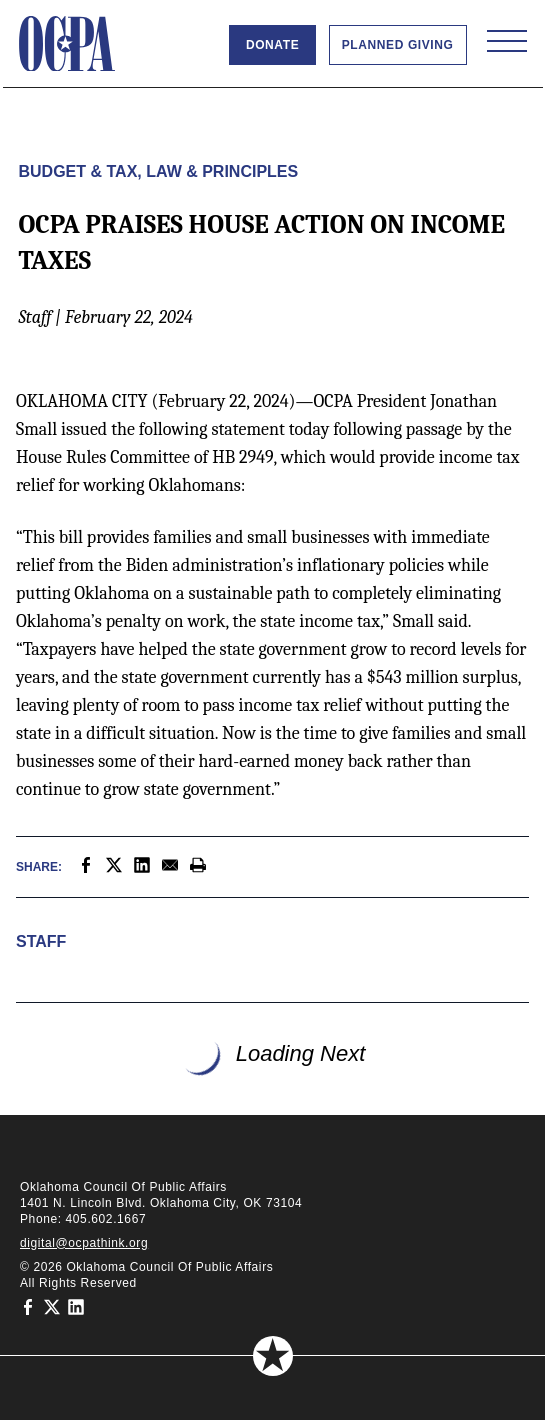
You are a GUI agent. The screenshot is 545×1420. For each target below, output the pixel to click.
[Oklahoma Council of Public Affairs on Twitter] (52, 1307)
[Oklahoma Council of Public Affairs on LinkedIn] (76, 1307)
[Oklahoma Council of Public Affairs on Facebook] (28, 1307)
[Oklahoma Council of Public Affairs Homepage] (67, 44)
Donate (272, 45)
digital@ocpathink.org (84, 1243)
